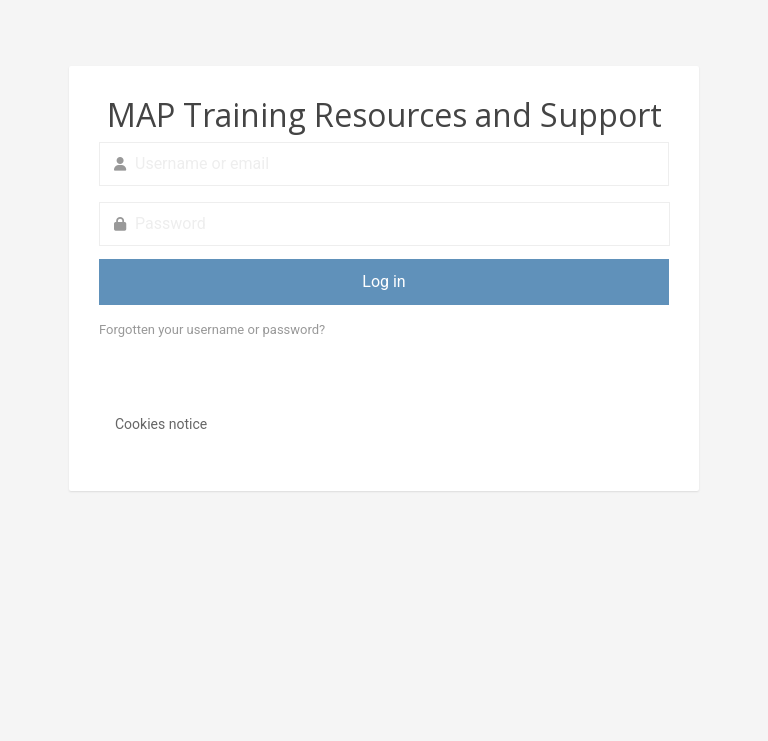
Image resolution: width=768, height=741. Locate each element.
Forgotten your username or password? (212, 329)
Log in (383, 281)
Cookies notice (161, 424)
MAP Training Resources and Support (384, 114)
